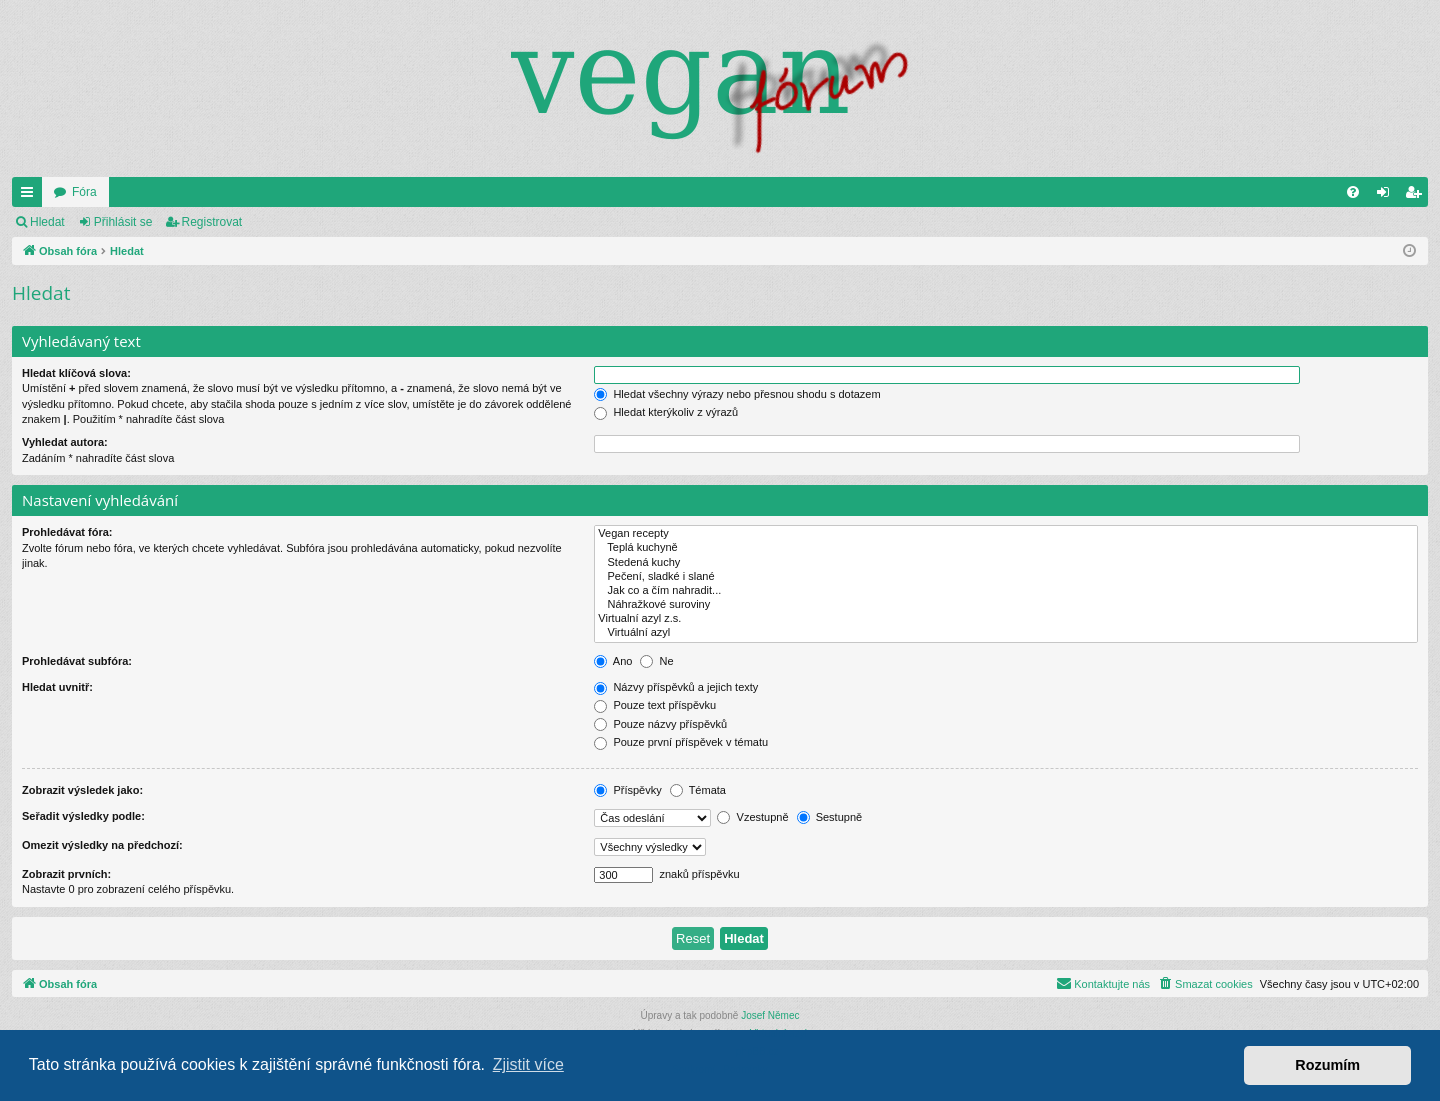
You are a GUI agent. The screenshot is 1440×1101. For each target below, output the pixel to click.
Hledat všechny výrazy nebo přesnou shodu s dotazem (737, 394)
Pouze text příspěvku (655, 705)
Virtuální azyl (1006, 633)
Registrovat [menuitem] (1417, 196)
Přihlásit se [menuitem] (1387, 196)
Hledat (47, 222)
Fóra (84, 192)
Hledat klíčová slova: (76, 373)
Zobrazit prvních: (66, 874)
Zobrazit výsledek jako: (82, 790)
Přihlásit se (123, 222)
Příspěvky (627, 790)
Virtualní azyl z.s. (1006, 619)
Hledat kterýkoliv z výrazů (666, 412)
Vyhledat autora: (65, 442)
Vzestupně (752, 817)
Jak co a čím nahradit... (1006, 591)
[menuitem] (1353, 192)
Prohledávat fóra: (67, 532)
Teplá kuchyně (1006, 548)
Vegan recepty (1006, 534)
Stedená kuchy (1006, 563)
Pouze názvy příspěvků (660, 724)
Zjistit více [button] (528, 1064)
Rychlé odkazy (31, 196)
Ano (613, 661)
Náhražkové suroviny (1006, 605)
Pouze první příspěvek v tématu (681, 742)
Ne (656, 661)
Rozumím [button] (1327, 1065)
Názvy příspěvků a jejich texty (676, 687)
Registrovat (212, 222)
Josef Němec (770, 1015)
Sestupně (830, 817)
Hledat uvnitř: (57, 687)
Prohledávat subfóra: (77, 661)
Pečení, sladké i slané (1006, 577)
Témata (698, 790)
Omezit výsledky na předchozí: (102, 845)
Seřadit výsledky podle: (83, 816)
